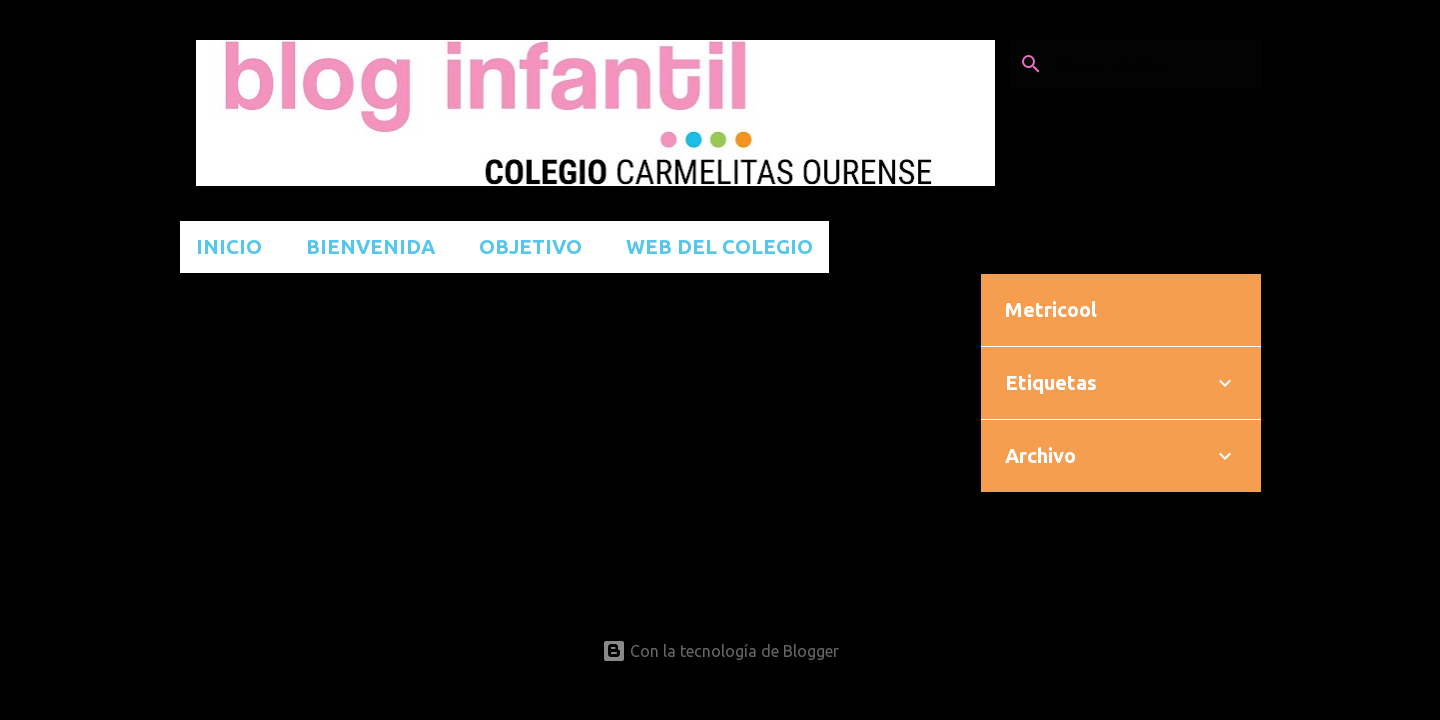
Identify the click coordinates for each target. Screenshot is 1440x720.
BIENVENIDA (370, 246)
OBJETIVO (530, 246)
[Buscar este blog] (1156, 64)
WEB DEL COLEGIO (719, 246)
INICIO (229, 246)
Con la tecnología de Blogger (720, 651)
